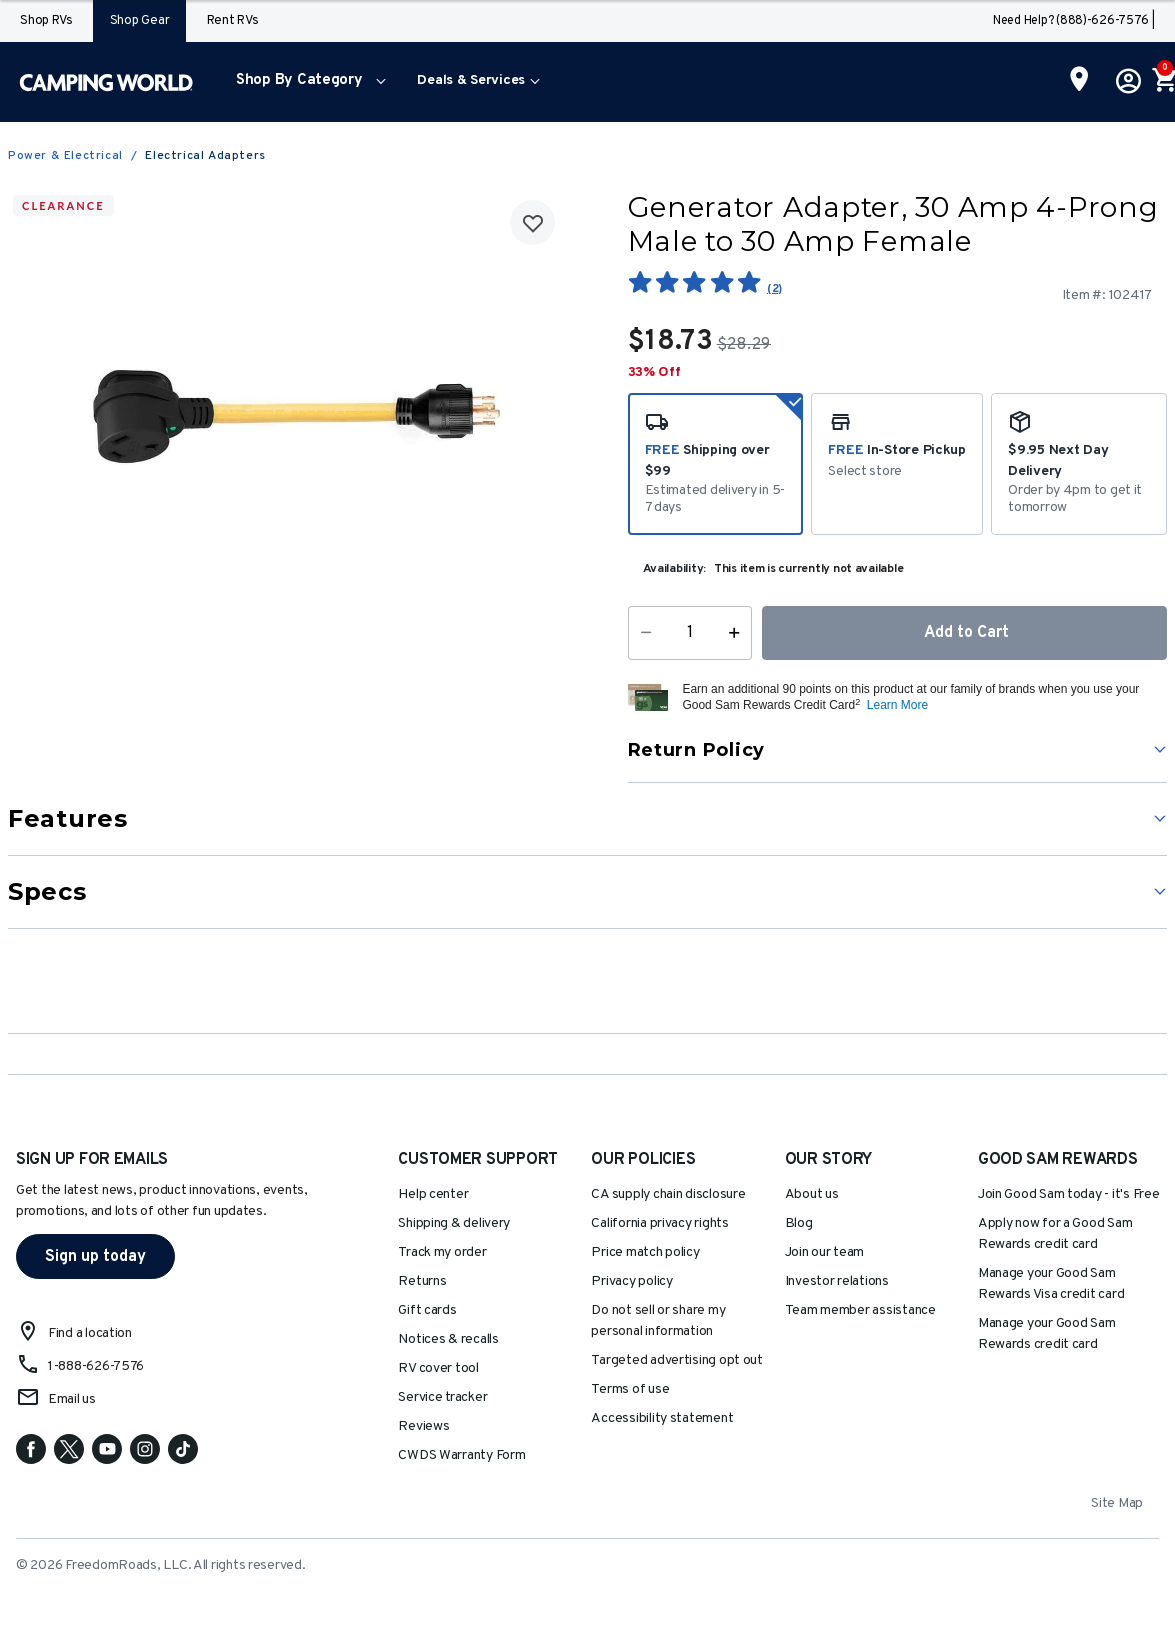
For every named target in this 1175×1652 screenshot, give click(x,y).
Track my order (442, 1252)
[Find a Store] (1079, 81)
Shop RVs (46, 21)
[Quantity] (689, 633)
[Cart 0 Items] (1163, 82)
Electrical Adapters (205, 156)
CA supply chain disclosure (668, 1194)
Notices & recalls (448, 1339)
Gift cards (427, 1310)
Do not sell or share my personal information (658, 1321)
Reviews (423, 1426)
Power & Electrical (65, 156)
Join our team (825, 1252)
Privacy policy (631, 1281)
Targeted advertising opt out (676, 1360)
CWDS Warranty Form (461, 1455)
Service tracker (442, 1397)
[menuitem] (306, 82)
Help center (433, 1194)
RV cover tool (438, 1368)
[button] (306, 82)
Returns (422, 1281)
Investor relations (837, 1281)
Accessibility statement (662, 1418)
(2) (774, 289)
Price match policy (645, 1252)
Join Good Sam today (1069, 1194)
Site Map (1117, 1503)
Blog (799, 1223)
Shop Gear (140, 21)
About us (812, 1194)
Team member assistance (860, 1310)
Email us (72, 1399)
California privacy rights (659, 1223)
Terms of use (630, 1389)
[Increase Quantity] (738, 633)
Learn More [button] (897, 705)
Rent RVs (233, 21)
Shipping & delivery (454, 1223)
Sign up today (95, 1257)
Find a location (90, 1333)
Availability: (675, 569)
